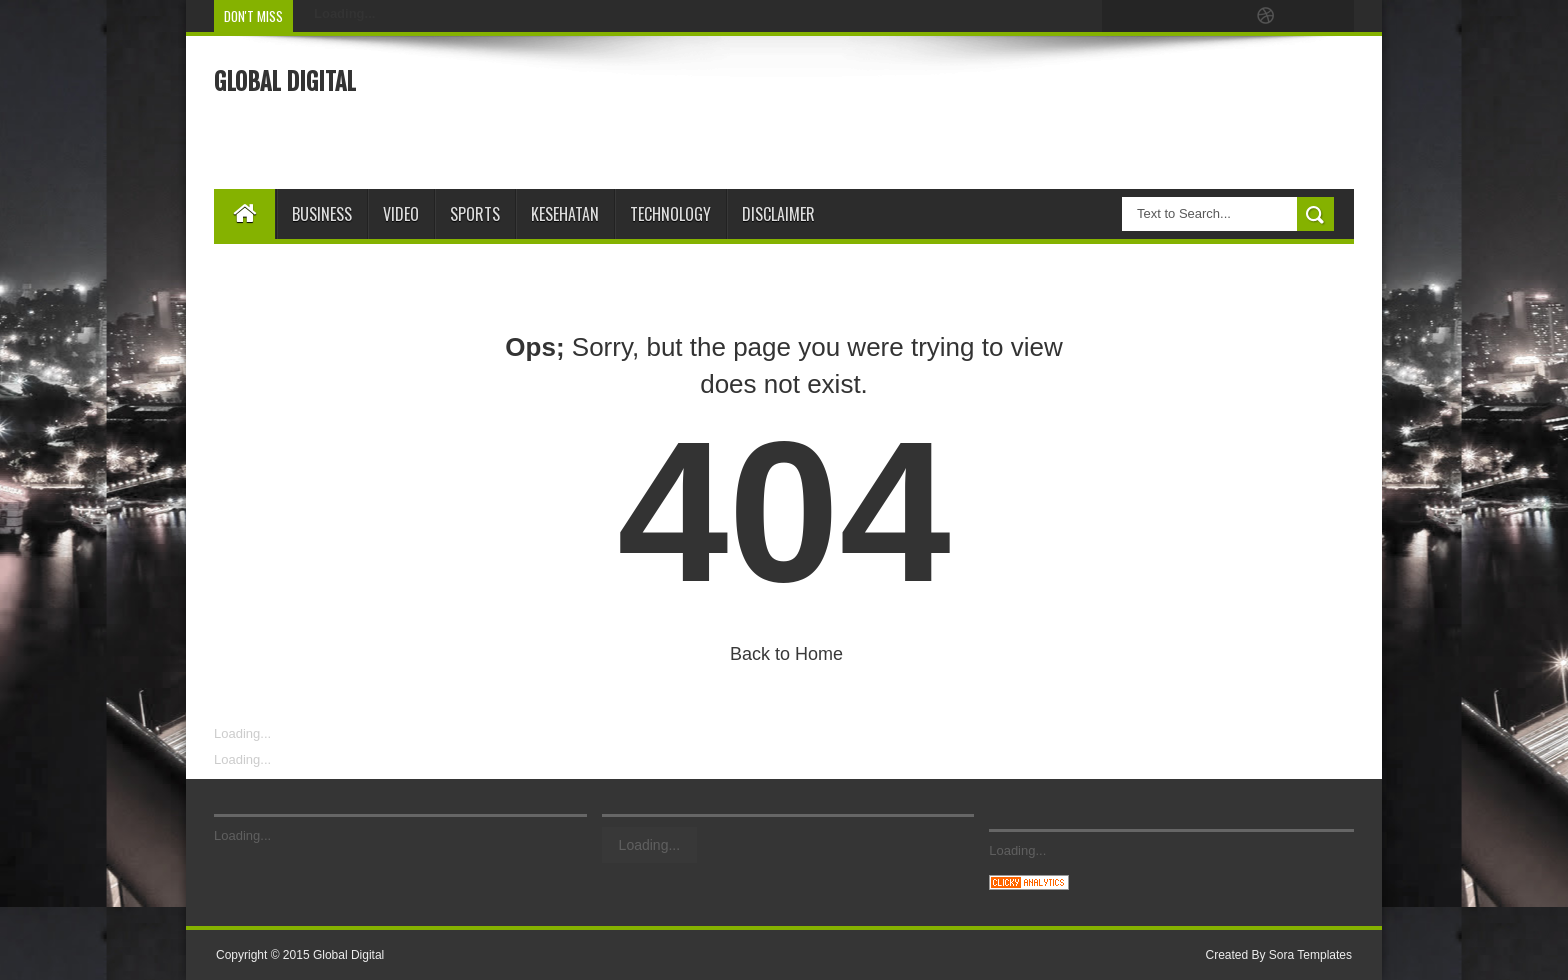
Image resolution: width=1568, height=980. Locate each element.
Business (322, 214)
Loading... (242, 733)
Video (401, 214)
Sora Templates (1310, 955)
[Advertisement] (990, 110)
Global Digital (285, 82)
